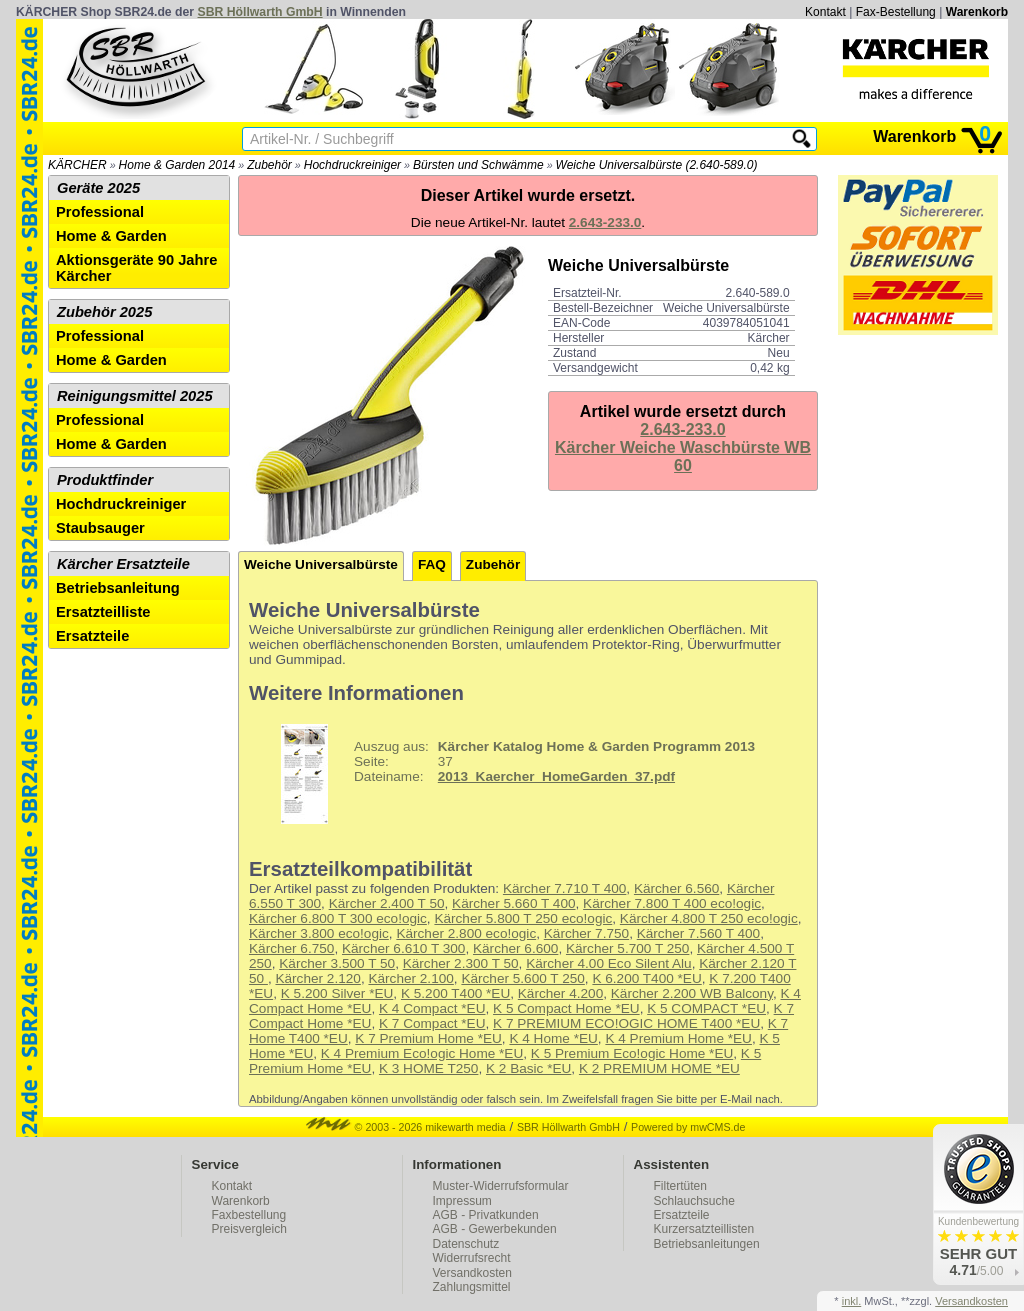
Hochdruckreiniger (352, 165)
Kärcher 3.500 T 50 (337, 963)
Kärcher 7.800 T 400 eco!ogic (672, 903)
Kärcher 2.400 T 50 (387, 903)
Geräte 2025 (98, 188)
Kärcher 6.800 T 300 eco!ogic (338, 918)
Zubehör (269, 165)
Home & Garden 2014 (177, 165)
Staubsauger (100, 528)
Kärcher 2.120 (317, 978)
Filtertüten (680, 1186)
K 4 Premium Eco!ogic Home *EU (422, 1053)
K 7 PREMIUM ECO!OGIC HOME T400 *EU (626, 1023)
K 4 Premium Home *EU (678, 1038)
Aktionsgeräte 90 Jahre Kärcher (136, 268)
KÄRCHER (77, 165)
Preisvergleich (249, 1229)
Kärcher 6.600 (515, 948)
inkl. (852, 1301)
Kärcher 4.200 (560, 993)
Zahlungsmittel (472, 1287)
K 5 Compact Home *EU (566, 1008)
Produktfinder (105, 480)
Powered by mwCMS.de (688, 1127)
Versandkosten (472, 1273)
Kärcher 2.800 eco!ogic (466, 933)
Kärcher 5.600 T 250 (522, 978)
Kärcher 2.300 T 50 (461, 963)
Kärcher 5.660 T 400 (513, 903)
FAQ (432, 564)
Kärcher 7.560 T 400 (698, 933)
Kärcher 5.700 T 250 (627, 948)
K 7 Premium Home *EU (428, 1038)
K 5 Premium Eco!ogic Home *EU (632, 1053)
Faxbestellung (249, 1215)
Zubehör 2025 (104, 312)
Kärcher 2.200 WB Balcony (692, 993)
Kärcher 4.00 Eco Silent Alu (609, 963)
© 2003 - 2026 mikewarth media (406, 1127)
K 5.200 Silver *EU (337, 993)
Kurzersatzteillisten (704, 1229)
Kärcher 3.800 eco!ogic (319, 933)
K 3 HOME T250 (428, 1068)
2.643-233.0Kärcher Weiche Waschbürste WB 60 (683, 447)
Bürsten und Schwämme (478, 165)
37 (504, 774)
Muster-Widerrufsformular (501, 1186)
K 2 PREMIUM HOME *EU (659, 1068)
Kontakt (825, 12)
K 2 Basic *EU (528, 1068)
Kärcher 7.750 (586, 933)
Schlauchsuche (694, 1201)
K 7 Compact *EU (432, 1023)
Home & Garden (111, 236)
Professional (100, 212)
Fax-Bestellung (896, 12)
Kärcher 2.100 (410, 978)
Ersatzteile (92, 636)
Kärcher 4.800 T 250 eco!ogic (709, 918)
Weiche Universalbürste (321, 564)
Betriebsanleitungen (707, 1244)
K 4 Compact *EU (432, 1008)
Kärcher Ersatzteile (123, 564)
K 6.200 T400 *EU (646, 978)
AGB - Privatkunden (486, 1215)
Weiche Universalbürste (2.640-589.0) (657, 165)
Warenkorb (977, 12)
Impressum (462, 1201)
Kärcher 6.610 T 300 (403, 948)
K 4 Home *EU (553, 1038)
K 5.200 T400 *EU (455, 993)
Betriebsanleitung (118, 588)
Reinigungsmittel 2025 (135, 396)
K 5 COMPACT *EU (706, 1008)
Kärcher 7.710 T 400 (564, 888)
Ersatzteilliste (103, 612)
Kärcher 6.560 (676, 888)
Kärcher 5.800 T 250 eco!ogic (523, 918)
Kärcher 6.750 (291, 948)
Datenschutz (466, 1244)
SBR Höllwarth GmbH (260, 12)
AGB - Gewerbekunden (495, 1229)
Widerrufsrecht (472, 1258)
